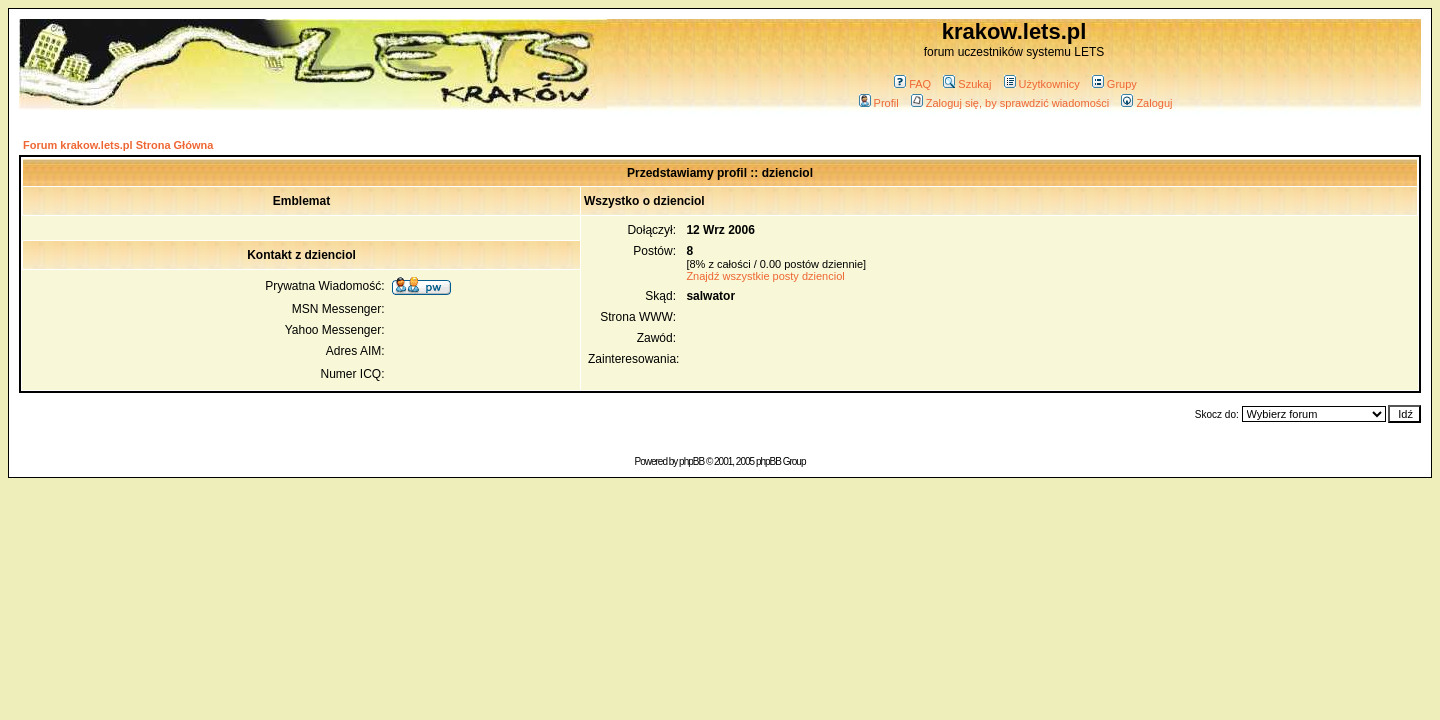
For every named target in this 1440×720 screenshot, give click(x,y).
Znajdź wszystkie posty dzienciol (765, 276)
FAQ (912, 84)
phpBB (691, 461)
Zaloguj (1146, 103)
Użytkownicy (1042, 84)
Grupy (1114, 84)
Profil (879, 103)
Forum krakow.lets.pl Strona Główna (118, 145)
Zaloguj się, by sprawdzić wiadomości (1010, 103)
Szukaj (967, 84)
